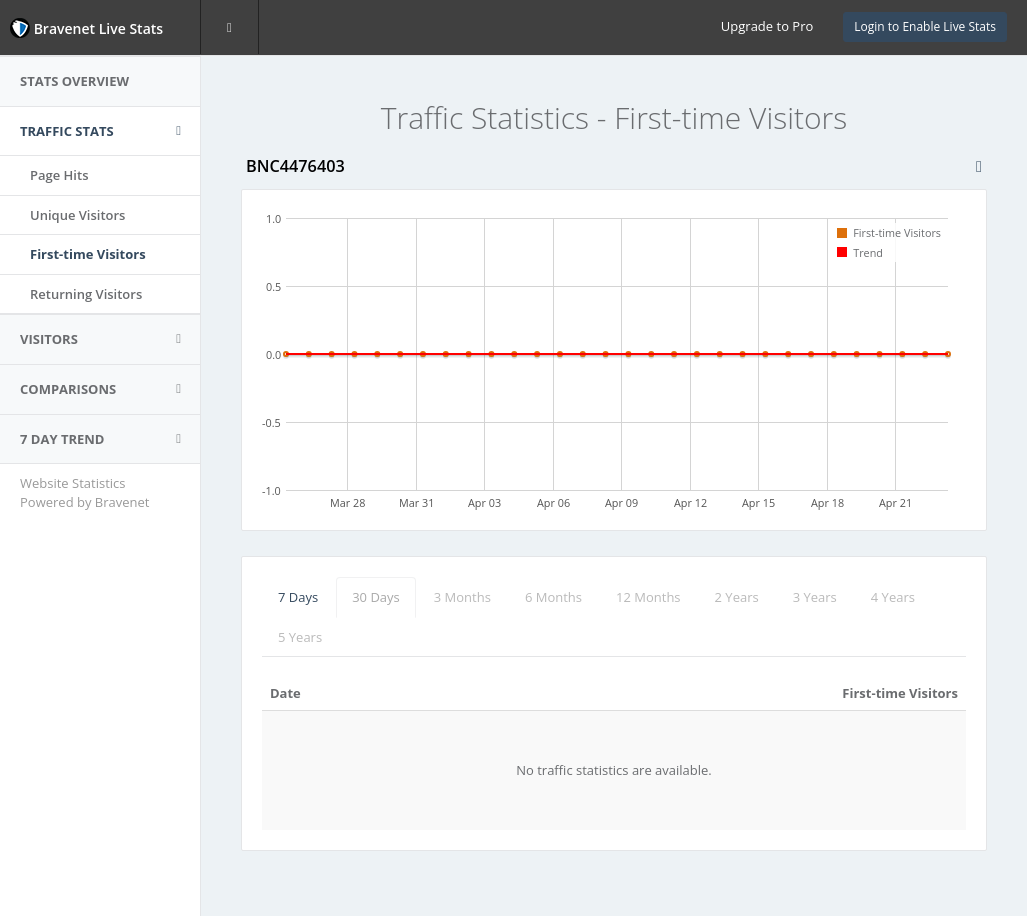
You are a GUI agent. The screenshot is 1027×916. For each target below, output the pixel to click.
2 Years (737, 597)
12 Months (648, 597)
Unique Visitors (77, 215)
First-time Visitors (88, 254)
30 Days (376, 597)
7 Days (298, 597)
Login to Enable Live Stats (925, 26)
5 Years (300, 637)
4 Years (893, 597)
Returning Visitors (86, 294)
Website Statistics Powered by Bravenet (84, 492)
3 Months (462, 597)
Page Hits (59, 175)
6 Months (553, 597)
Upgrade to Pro (767, 26)
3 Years (815, 597)
